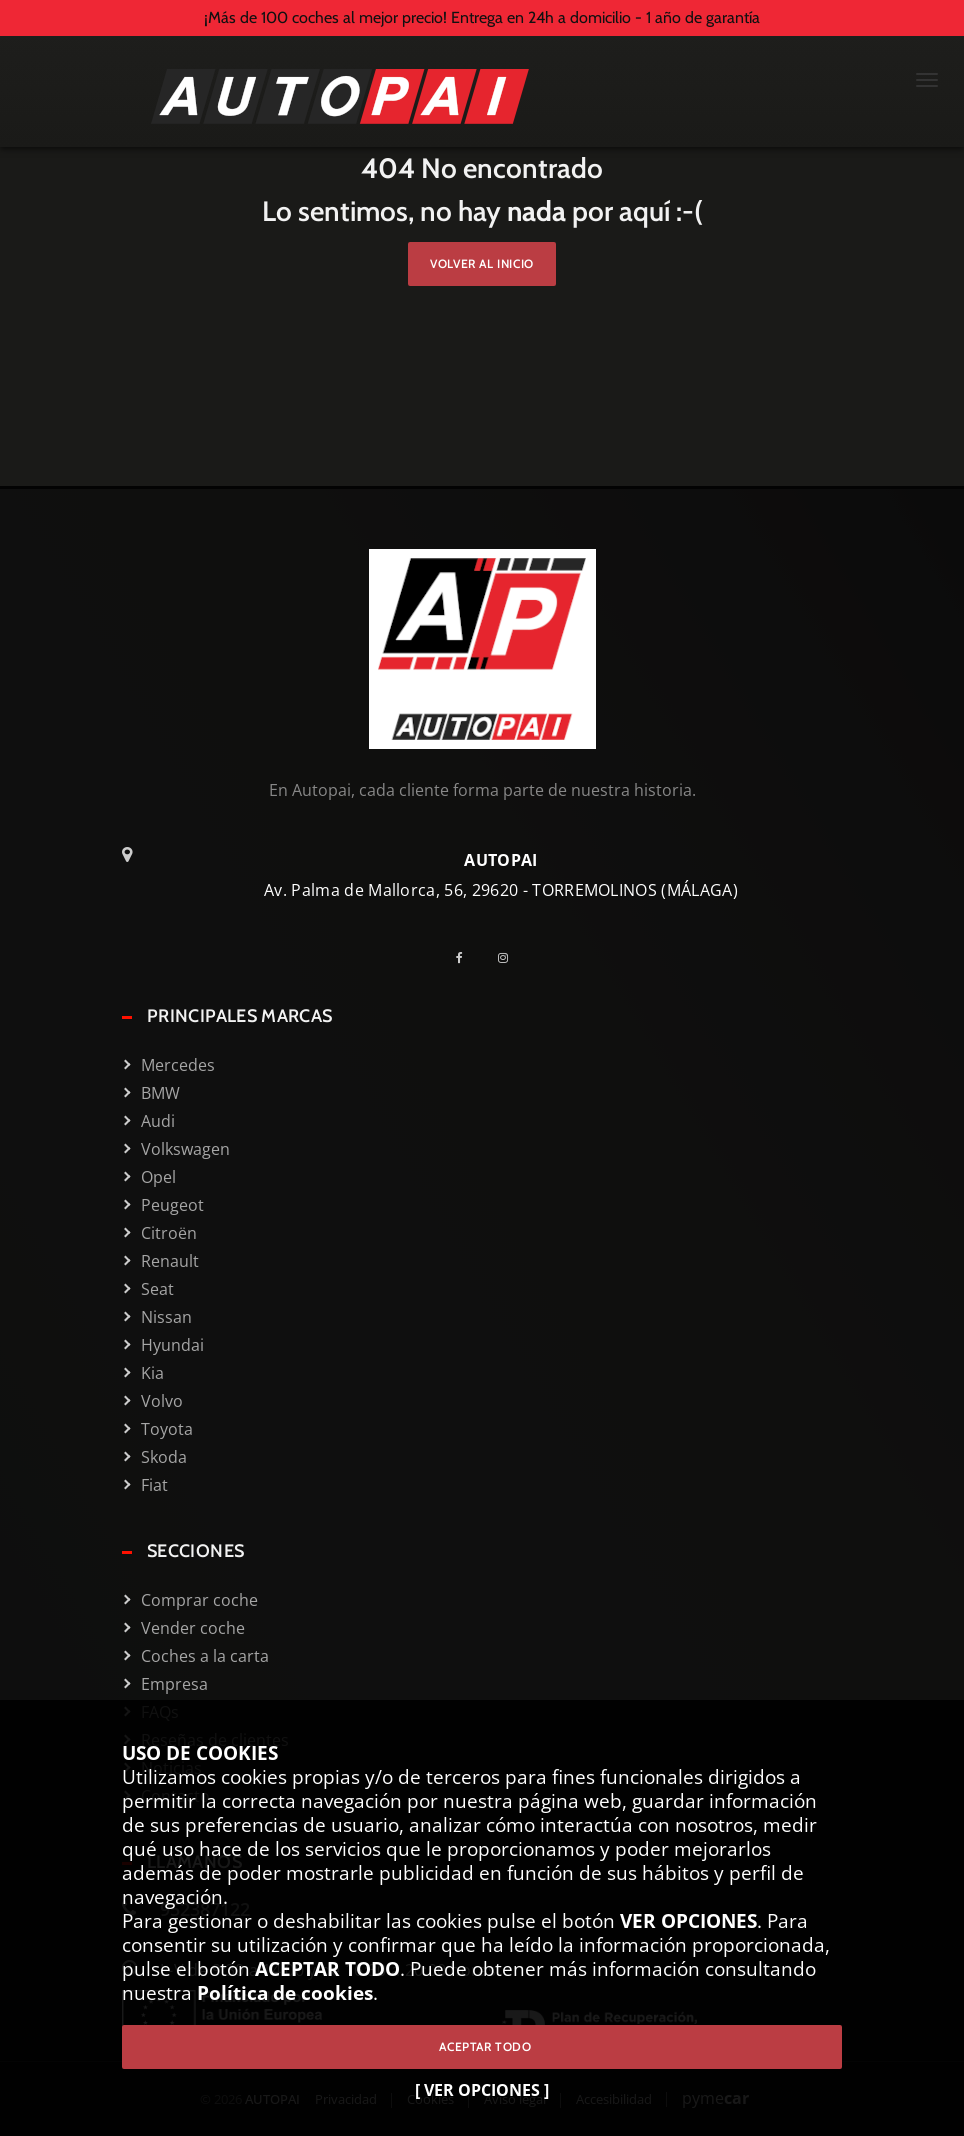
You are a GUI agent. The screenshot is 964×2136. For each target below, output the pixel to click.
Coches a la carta (205, 1656)
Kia (152, 1373)
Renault (170, 1261)
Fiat (154, 1485)
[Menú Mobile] (927, 82)
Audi (158, 1121)
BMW (160, 1093)
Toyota (167, 1429)
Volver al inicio (482, 263)
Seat (157, 1289)
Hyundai (172, 1345)
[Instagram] (510, 957)
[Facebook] (467, 957)
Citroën (169, 1233)
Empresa (174, 1684)
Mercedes (178, 1065)
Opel (158, 1177)
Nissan (166, 1317)
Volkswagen (185, 1149)
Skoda (164, 1457)
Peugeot (172, 1205)
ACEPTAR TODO (481, 2046)
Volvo (162, 1401)
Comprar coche (199, 1600)
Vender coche (193, 1628)
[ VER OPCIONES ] (482, 2090)
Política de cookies (285, 1992)
